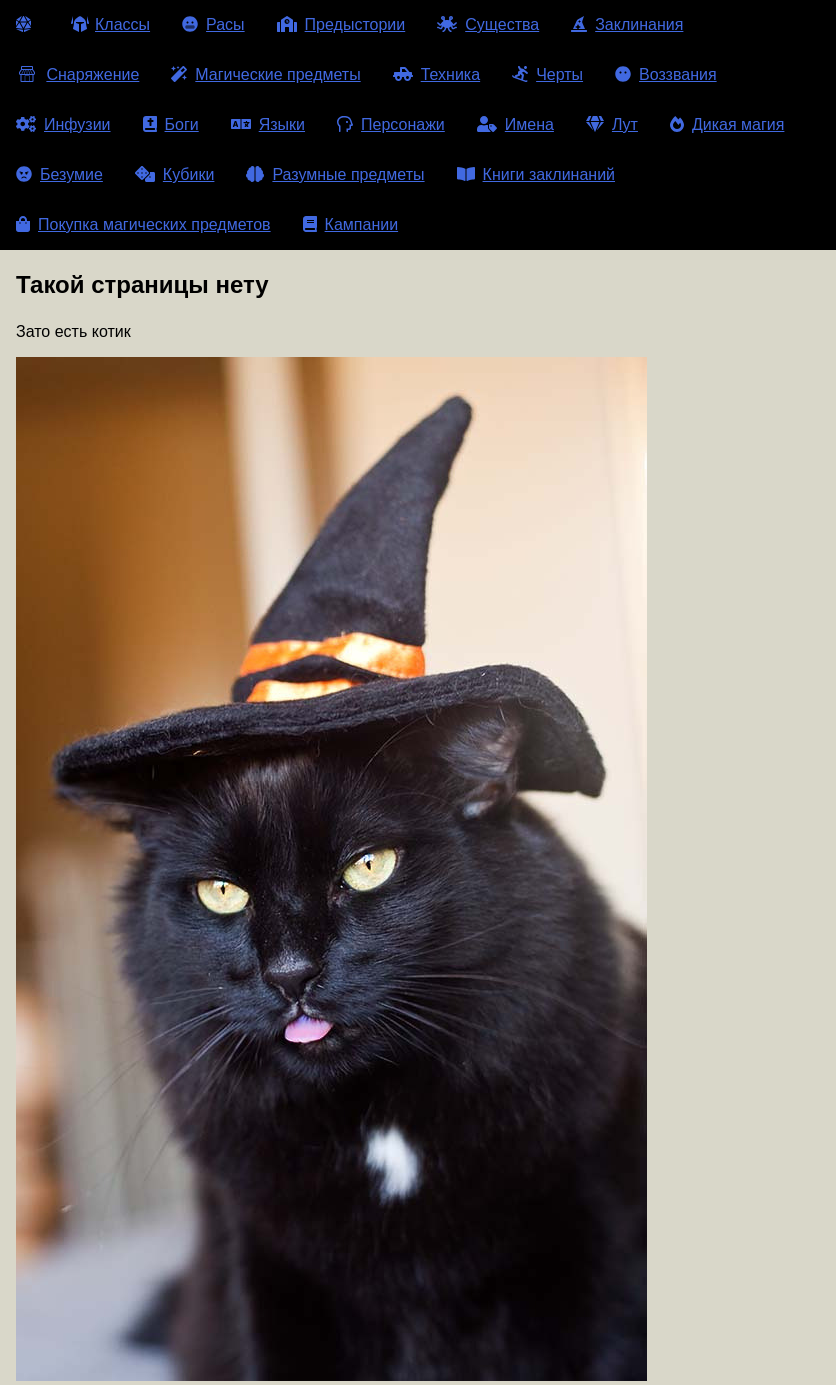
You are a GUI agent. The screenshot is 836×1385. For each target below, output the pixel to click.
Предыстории (341, 24)
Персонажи (391, 124)
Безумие (59, 174)
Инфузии (63, 124)
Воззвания (666, 74)
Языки (268, 124)
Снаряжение (77, 74)
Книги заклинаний (536, 174)
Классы (110, 24)
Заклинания (627, 24)
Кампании (351, 224)
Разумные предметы (335, 174)
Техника (436, 74)
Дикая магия (727, 124)
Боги (171, 124)
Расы (213, 24)
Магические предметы (265, 74)
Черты (547, 74)
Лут (612, 124)
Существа (488, 24)
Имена (515, 124)
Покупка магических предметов (143, 224)
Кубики (175, 174)
